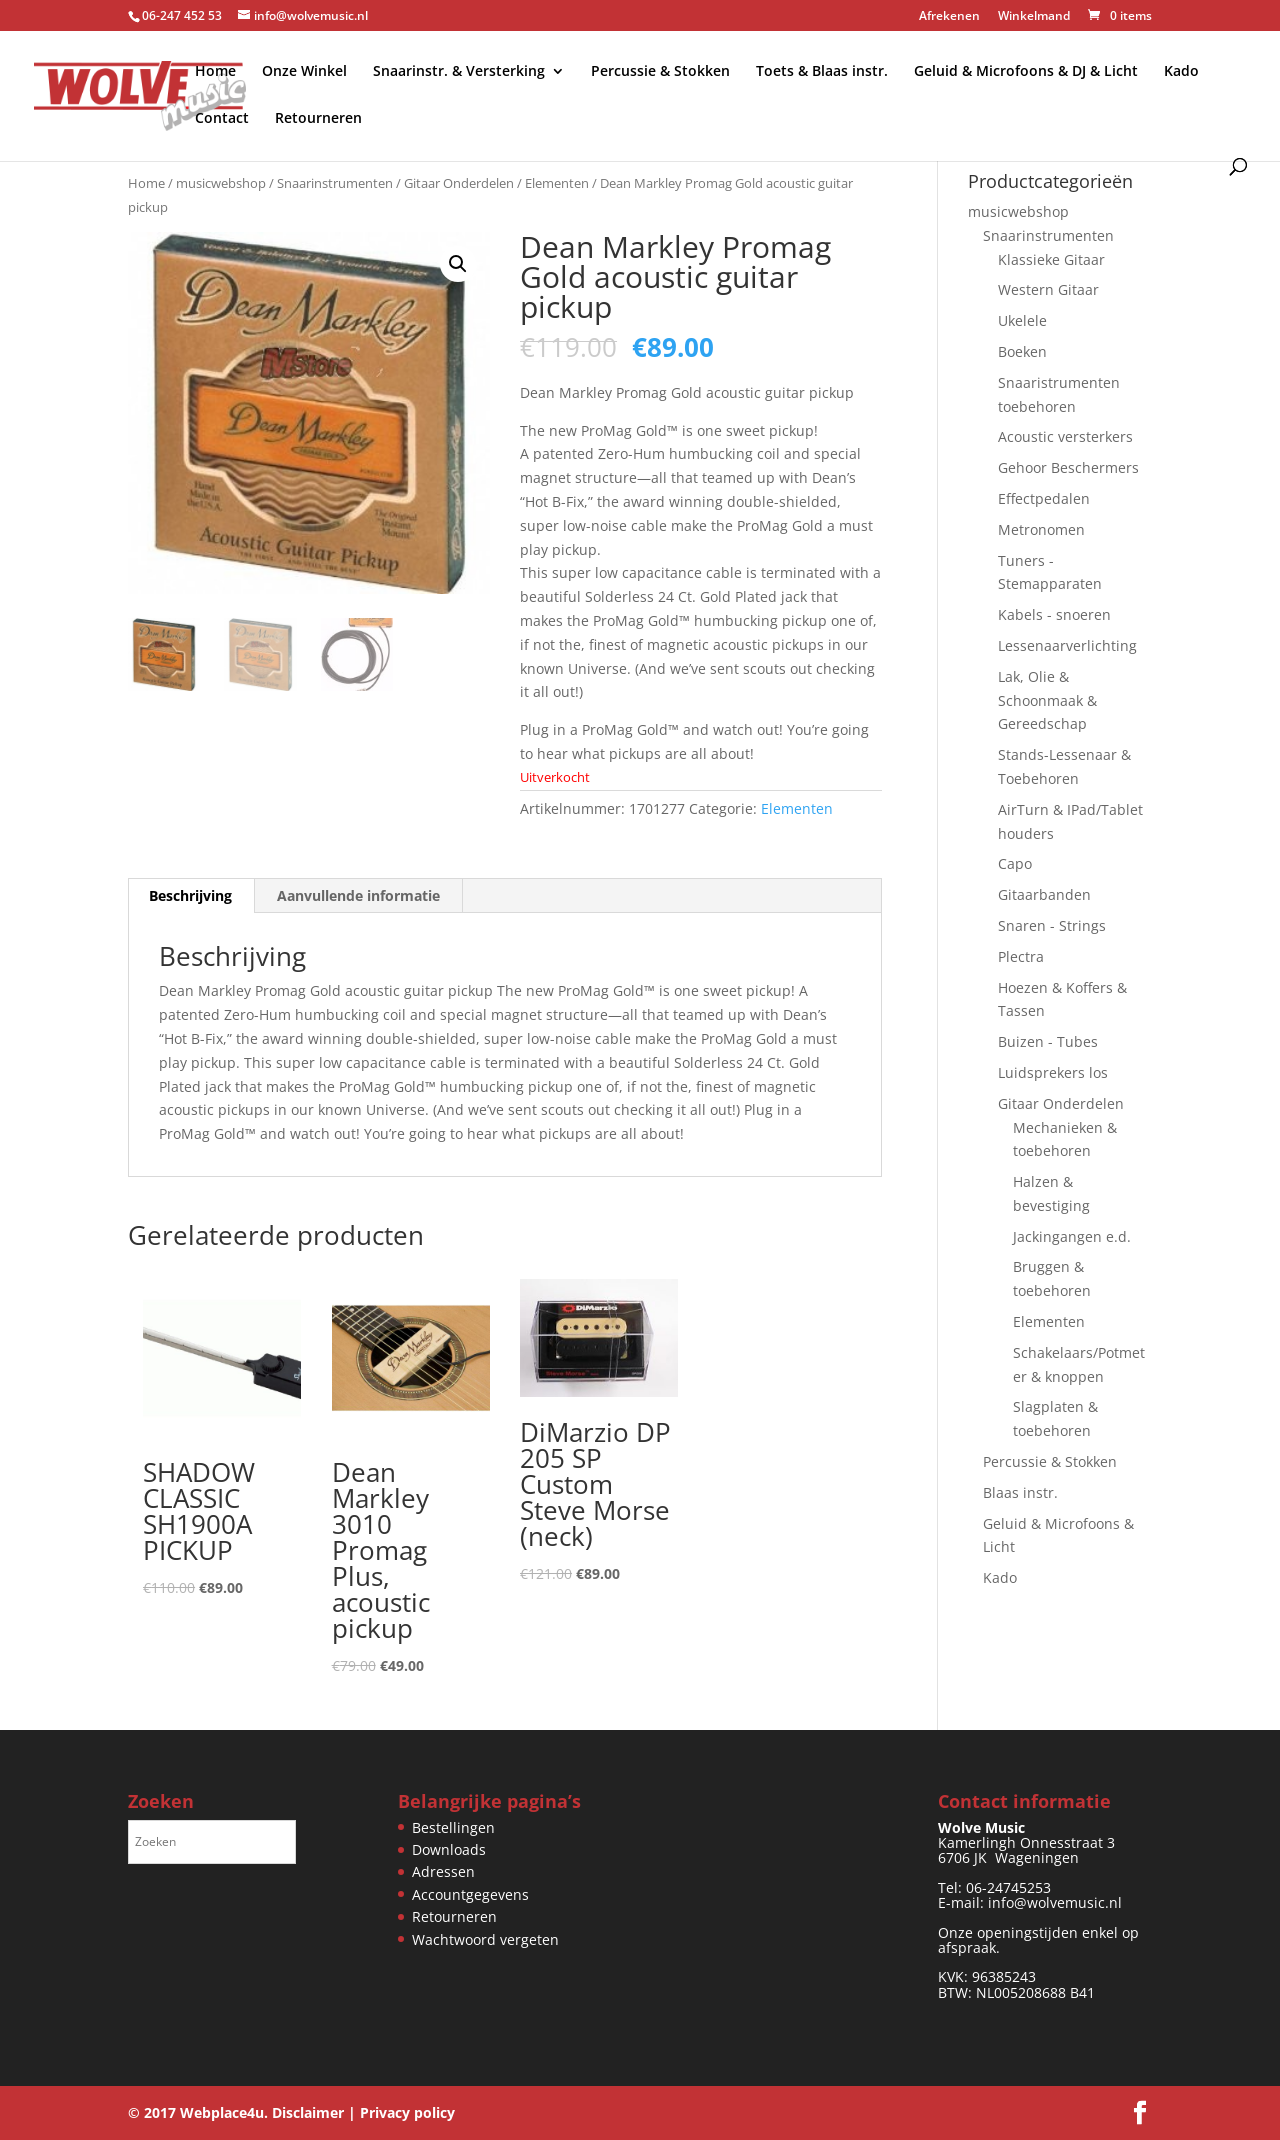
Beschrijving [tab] (190, 895)
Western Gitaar (1048, 289)
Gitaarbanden (1044, 894)
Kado (1181, 72)
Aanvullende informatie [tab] (358, 895)
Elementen (557, 183)
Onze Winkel (304, 72)
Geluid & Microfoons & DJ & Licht (1026, 72)
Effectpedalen (1044, 498)
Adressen (443, 1871)
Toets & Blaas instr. (822, 72)
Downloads (449, 1849)
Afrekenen (949, 17)
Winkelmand (1034, 17)
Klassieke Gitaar (1051, 259)
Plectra (1021, 956)
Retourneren (318, 119)
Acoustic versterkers (1065, 436)
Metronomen (1041, 529)
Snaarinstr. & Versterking (459, 72)
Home (215, 72)
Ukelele (1022, 320)
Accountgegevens (470, 1894)
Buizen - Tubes (1048, 1041)
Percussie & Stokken (660, 72)
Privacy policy (407, 2112)
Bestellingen (453, 1827)
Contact (222, 119)
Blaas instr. (1020, 1492)
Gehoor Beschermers (1068, 467)
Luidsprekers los (1053, 1072)
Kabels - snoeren (1054, 614)
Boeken (1022, 351)
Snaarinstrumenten (335, 183)
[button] (458, 264)
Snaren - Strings (1052, 925)
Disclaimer (308, 2112)
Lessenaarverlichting (1067, 645)
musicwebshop (221, 183)
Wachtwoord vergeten (485, 1939)
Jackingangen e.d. (1072, 1236)
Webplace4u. (224, 2112)
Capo (1015, 863)
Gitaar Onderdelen (459, 183)
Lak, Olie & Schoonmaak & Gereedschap (1047, 700)
